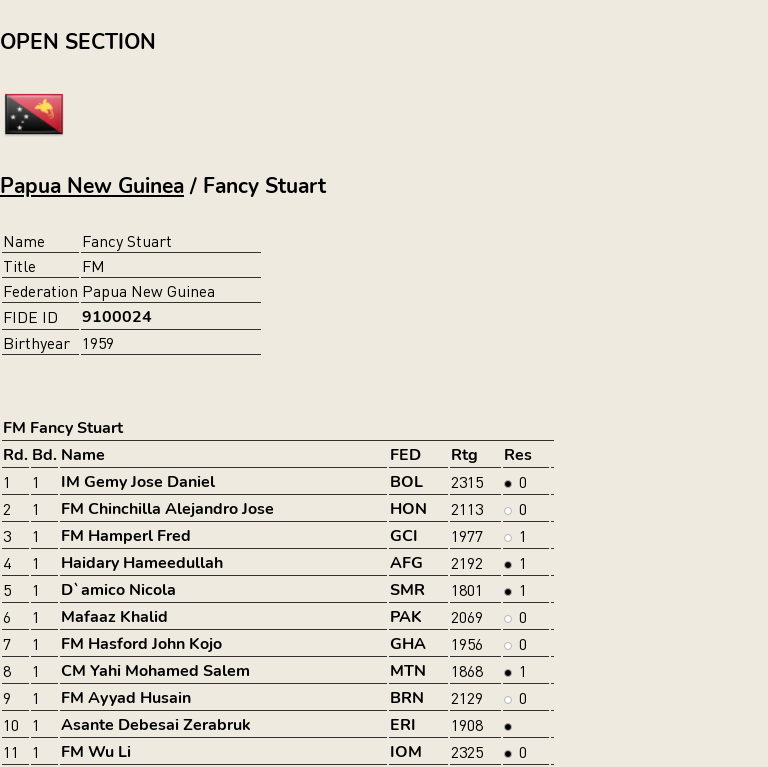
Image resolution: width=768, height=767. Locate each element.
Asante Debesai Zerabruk (156, 725)
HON (408, 509)
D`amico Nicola (118, 590)
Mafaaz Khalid (114, 617)
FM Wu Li (96, 752)
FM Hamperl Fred (126, 536)
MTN (408, 671)
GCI (404, 536)
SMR (407, 590)
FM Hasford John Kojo (141, 644)
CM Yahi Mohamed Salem (155, 671)
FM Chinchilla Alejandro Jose (167, 509)
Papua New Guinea (92, 186)
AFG (406, 563)
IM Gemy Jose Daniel (138, 482)
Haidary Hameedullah (142, 563)
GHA (408, 644)
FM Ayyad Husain (126, 698)
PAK (406, 617)
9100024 (117, 317)
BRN (407, 698)
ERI (403, 725)
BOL (406, 482)
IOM (406, 752)
